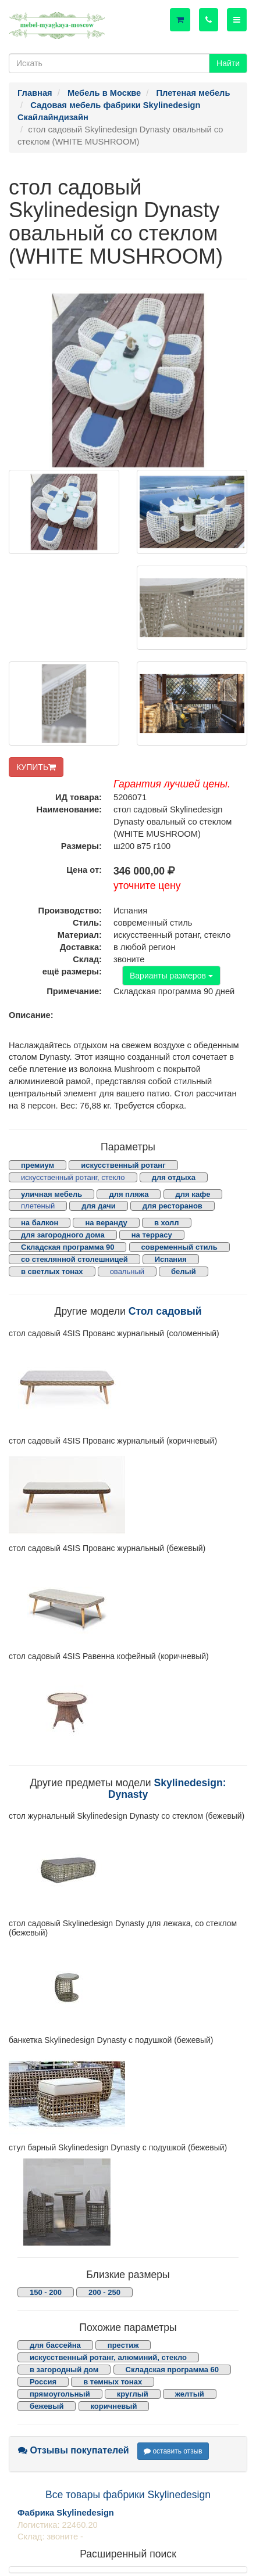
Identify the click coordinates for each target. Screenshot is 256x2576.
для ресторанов (172, 1205)
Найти (228, 63)
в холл (166, 1222)
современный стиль (179, 1247)
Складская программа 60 (172, 2369)
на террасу (151, 1235)
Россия (43, 2381)
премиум (37, 1165)
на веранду (106, 1222)
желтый (189, 2394)
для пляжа (128, 1194)
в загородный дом (64, 2369)
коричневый (114, 2406)
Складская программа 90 (67, 1247)
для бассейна (55, 2345)
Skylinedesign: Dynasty (167, 1788)
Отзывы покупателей (73, 2450)
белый (183, 1271)
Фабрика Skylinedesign (65, 2512)
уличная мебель (51, 1194)
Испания (171, 1259)
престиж (123, 2345)
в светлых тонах (52, 1271)
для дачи (98, 1205)
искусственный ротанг (123, 1165)
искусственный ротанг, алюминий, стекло (108, 2357)
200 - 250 (104, 2292)
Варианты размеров (171, 975)
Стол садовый (165, 1311)
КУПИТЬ (36, 767)
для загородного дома (63, 1235)
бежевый (46, 2406)
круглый (132, 2394)
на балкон (39, 1222)
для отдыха (173, 1177)
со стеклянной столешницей (74, 1259)
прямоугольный (60, 2394)
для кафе (193, 1194)
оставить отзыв (173, 2451)
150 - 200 (46, 2292)
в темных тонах (112, 2381)
